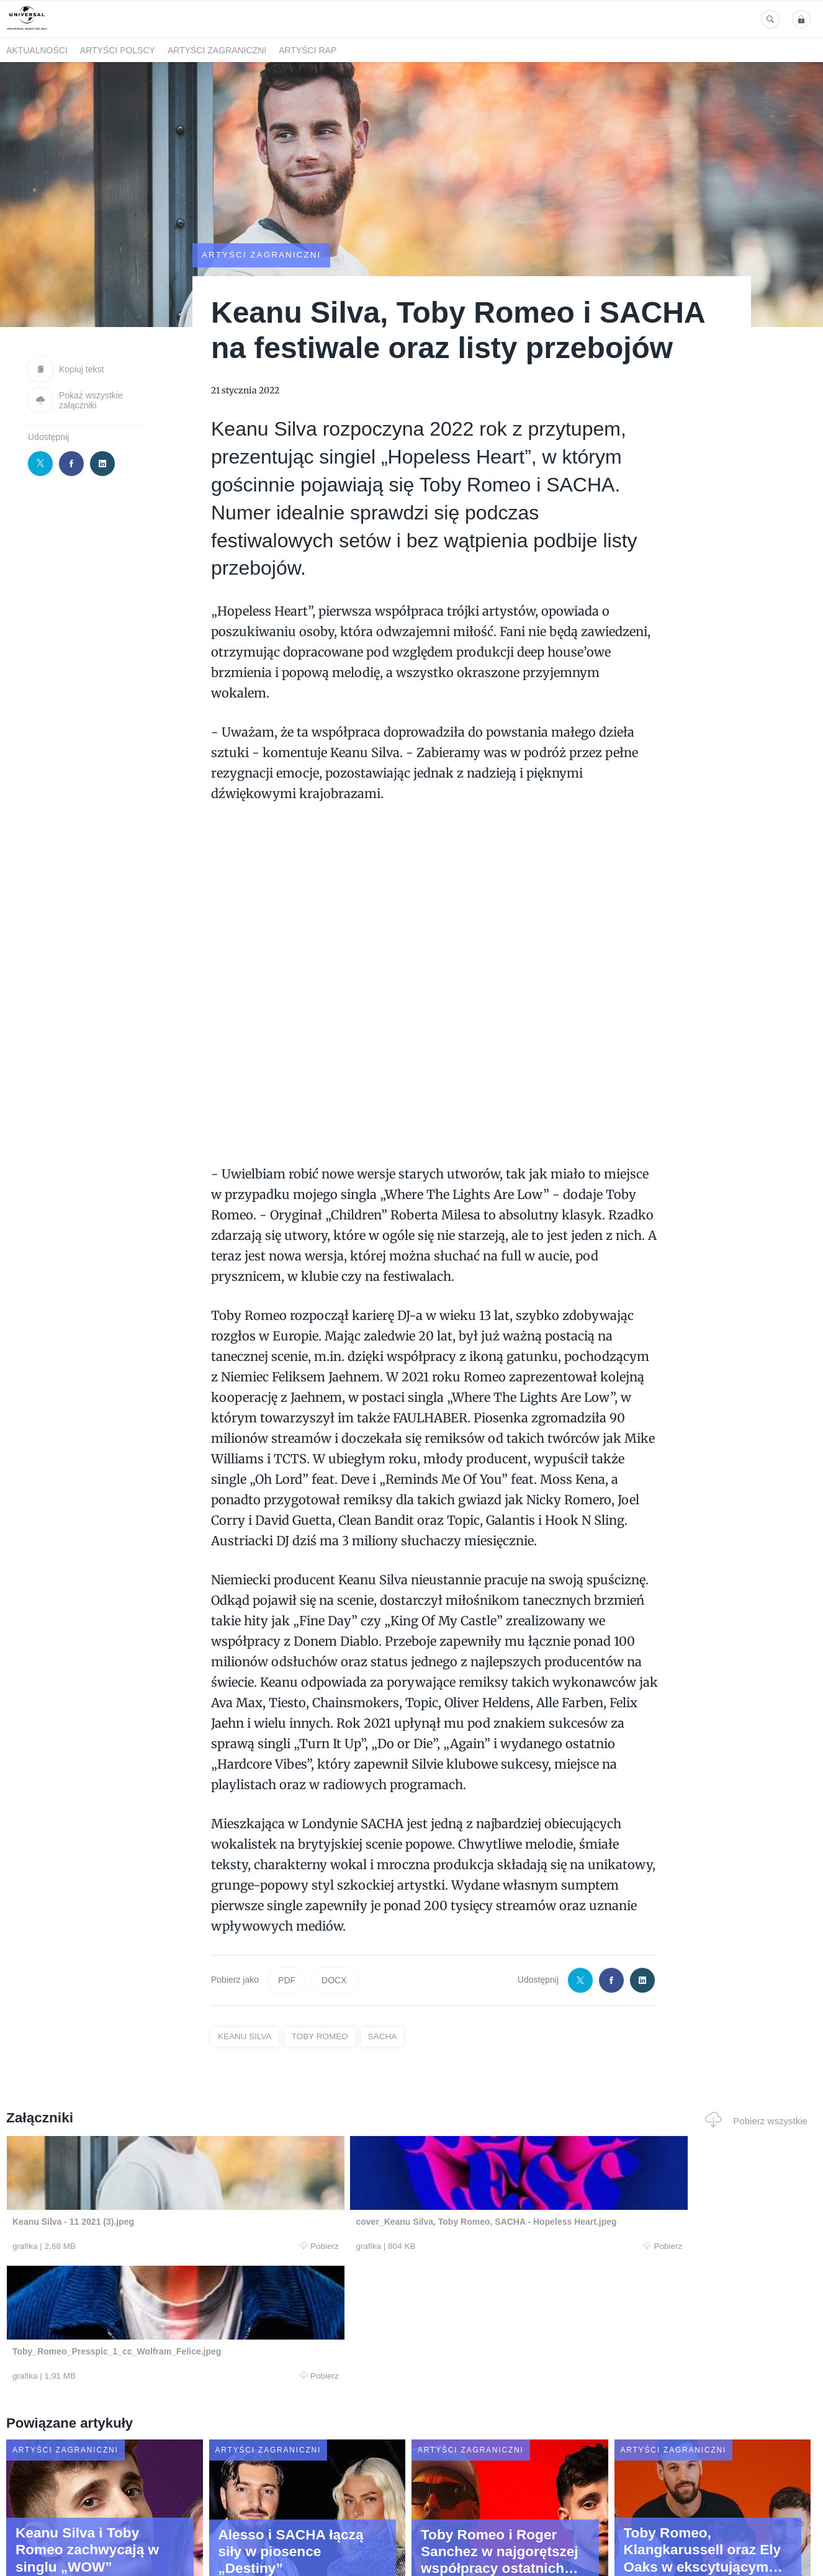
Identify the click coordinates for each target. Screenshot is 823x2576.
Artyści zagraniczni (217, 50)
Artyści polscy (117, 50)
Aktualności (37, 50)
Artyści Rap (307, 50)
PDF (286, 1980)
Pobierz (176, 2246)
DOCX (334, 1980)
